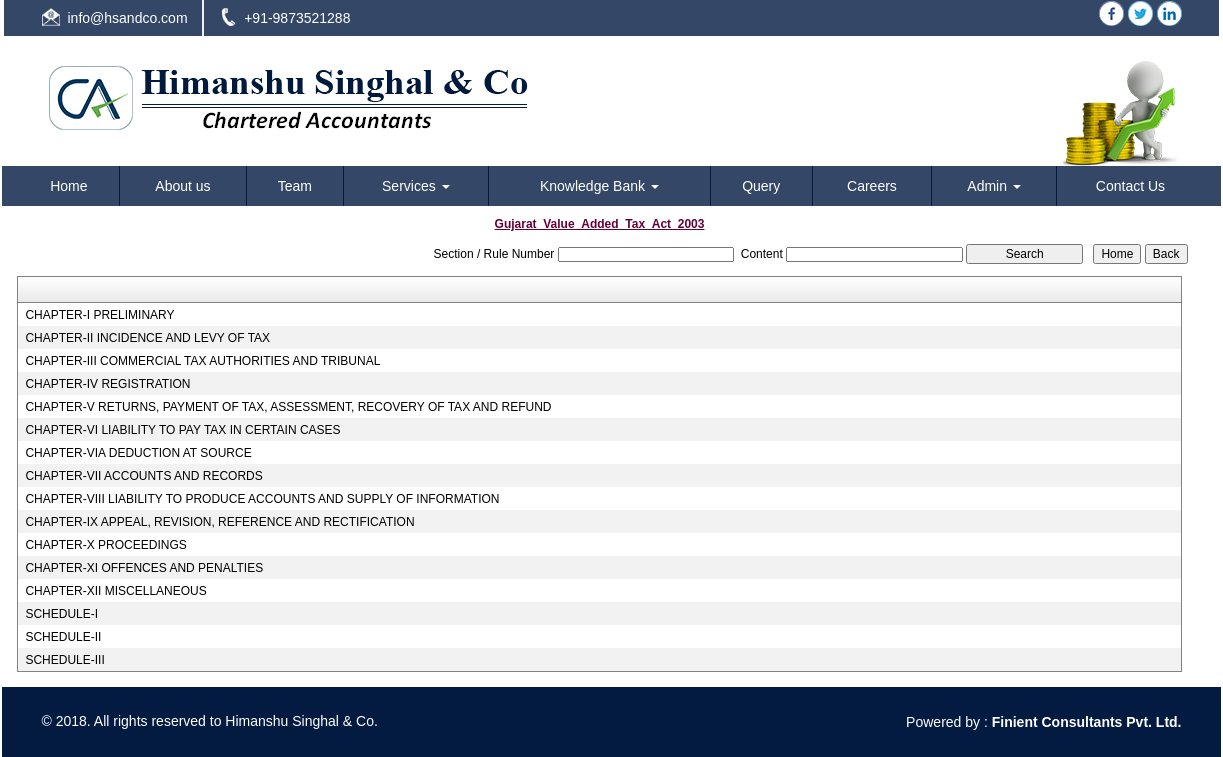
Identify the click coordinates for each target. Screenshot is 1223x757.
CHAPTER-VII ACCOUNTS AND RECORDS (143, 476)
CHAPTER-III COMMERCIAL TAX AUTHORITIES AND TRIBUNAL (202, 361)
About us (182, 186)
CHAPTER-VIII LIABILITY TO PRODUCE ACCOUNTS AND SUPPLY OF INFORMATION (262, 499)
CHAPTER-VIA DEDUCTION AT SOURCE (138, 453)
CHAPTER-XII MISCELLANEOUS (115, 591)
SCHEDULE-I (61, 614)
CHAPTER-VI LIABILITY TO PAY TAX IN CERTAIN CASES (182, 430)
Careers (872, 186)
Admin (994, 186)
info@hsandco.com (128, 18)
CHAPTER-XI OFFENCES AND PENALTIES (144, 568)
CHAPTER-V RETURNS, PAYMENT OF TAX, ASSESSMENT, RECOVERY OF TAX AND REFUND (288, 407)
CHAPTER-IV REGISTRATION (107, 384)
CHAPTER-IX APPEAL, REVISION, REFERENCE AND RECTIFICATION (219, 522)
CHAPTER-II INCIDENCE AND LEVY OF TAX (147, 338)
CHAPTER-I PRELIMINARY (99, 315)
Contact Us (1130, 186)
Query (761, 186)
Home (68, 186)
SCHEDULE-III (64, 660)
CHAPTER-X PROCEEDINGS (105, 545)
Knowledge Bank (599, 186)
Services (416, 186)
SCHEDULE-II (63, 637)
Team (295, 186)
